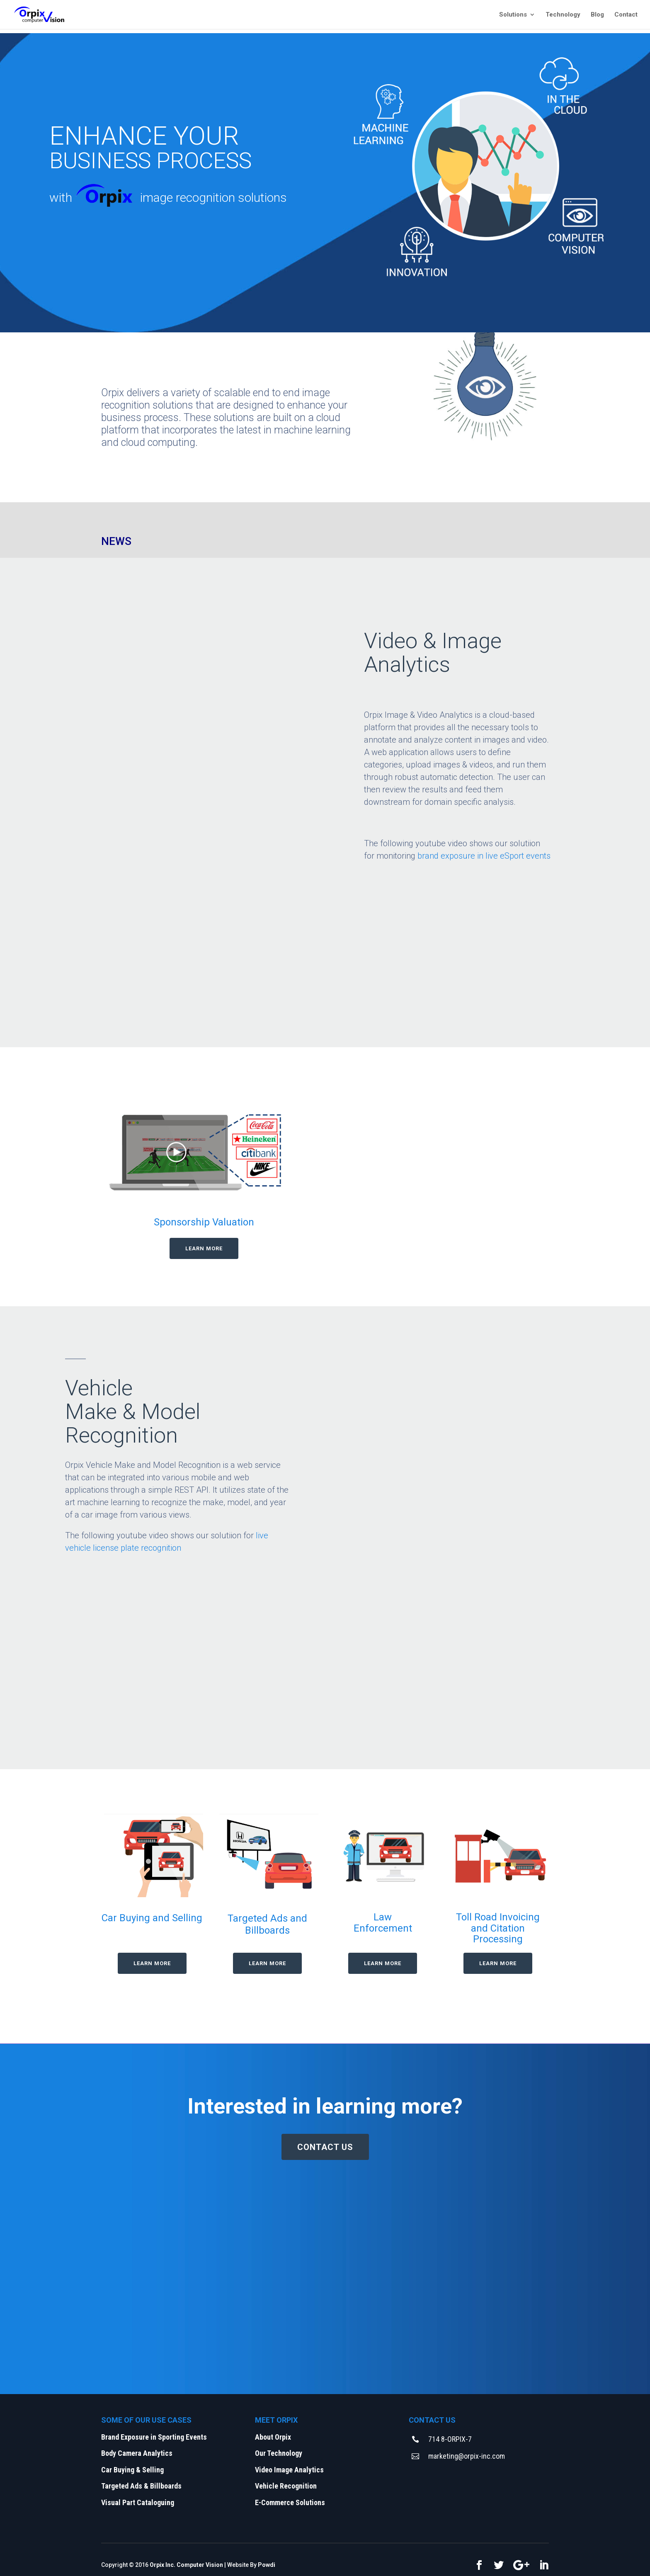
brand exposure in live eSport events (484, 856)
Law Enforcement (383, 1922)
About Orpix (273, 2437)
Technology (563, 15)
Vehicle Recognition (286, 2486)
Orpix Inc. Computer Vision (186, 2564)
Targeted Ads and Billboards (267, 1924)
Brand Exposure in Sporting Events (154, 2437)
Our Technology (278, 2453)
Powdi (266, 2564)
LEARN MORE (204, 1248)
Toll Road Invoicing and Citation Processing (498, 1928)
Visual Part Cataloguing (137, 2502)
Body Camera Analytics (136, 2453)
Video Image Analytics (290, 2469)
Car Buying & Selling (132, 2469)
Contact (626, 15)
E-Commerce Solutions (290, 2502)
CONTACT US (325, 2147)
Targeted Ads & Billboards (141, 2486)
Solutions (513, 15)
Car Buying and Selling (152, 1918)
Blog (597, 15)
